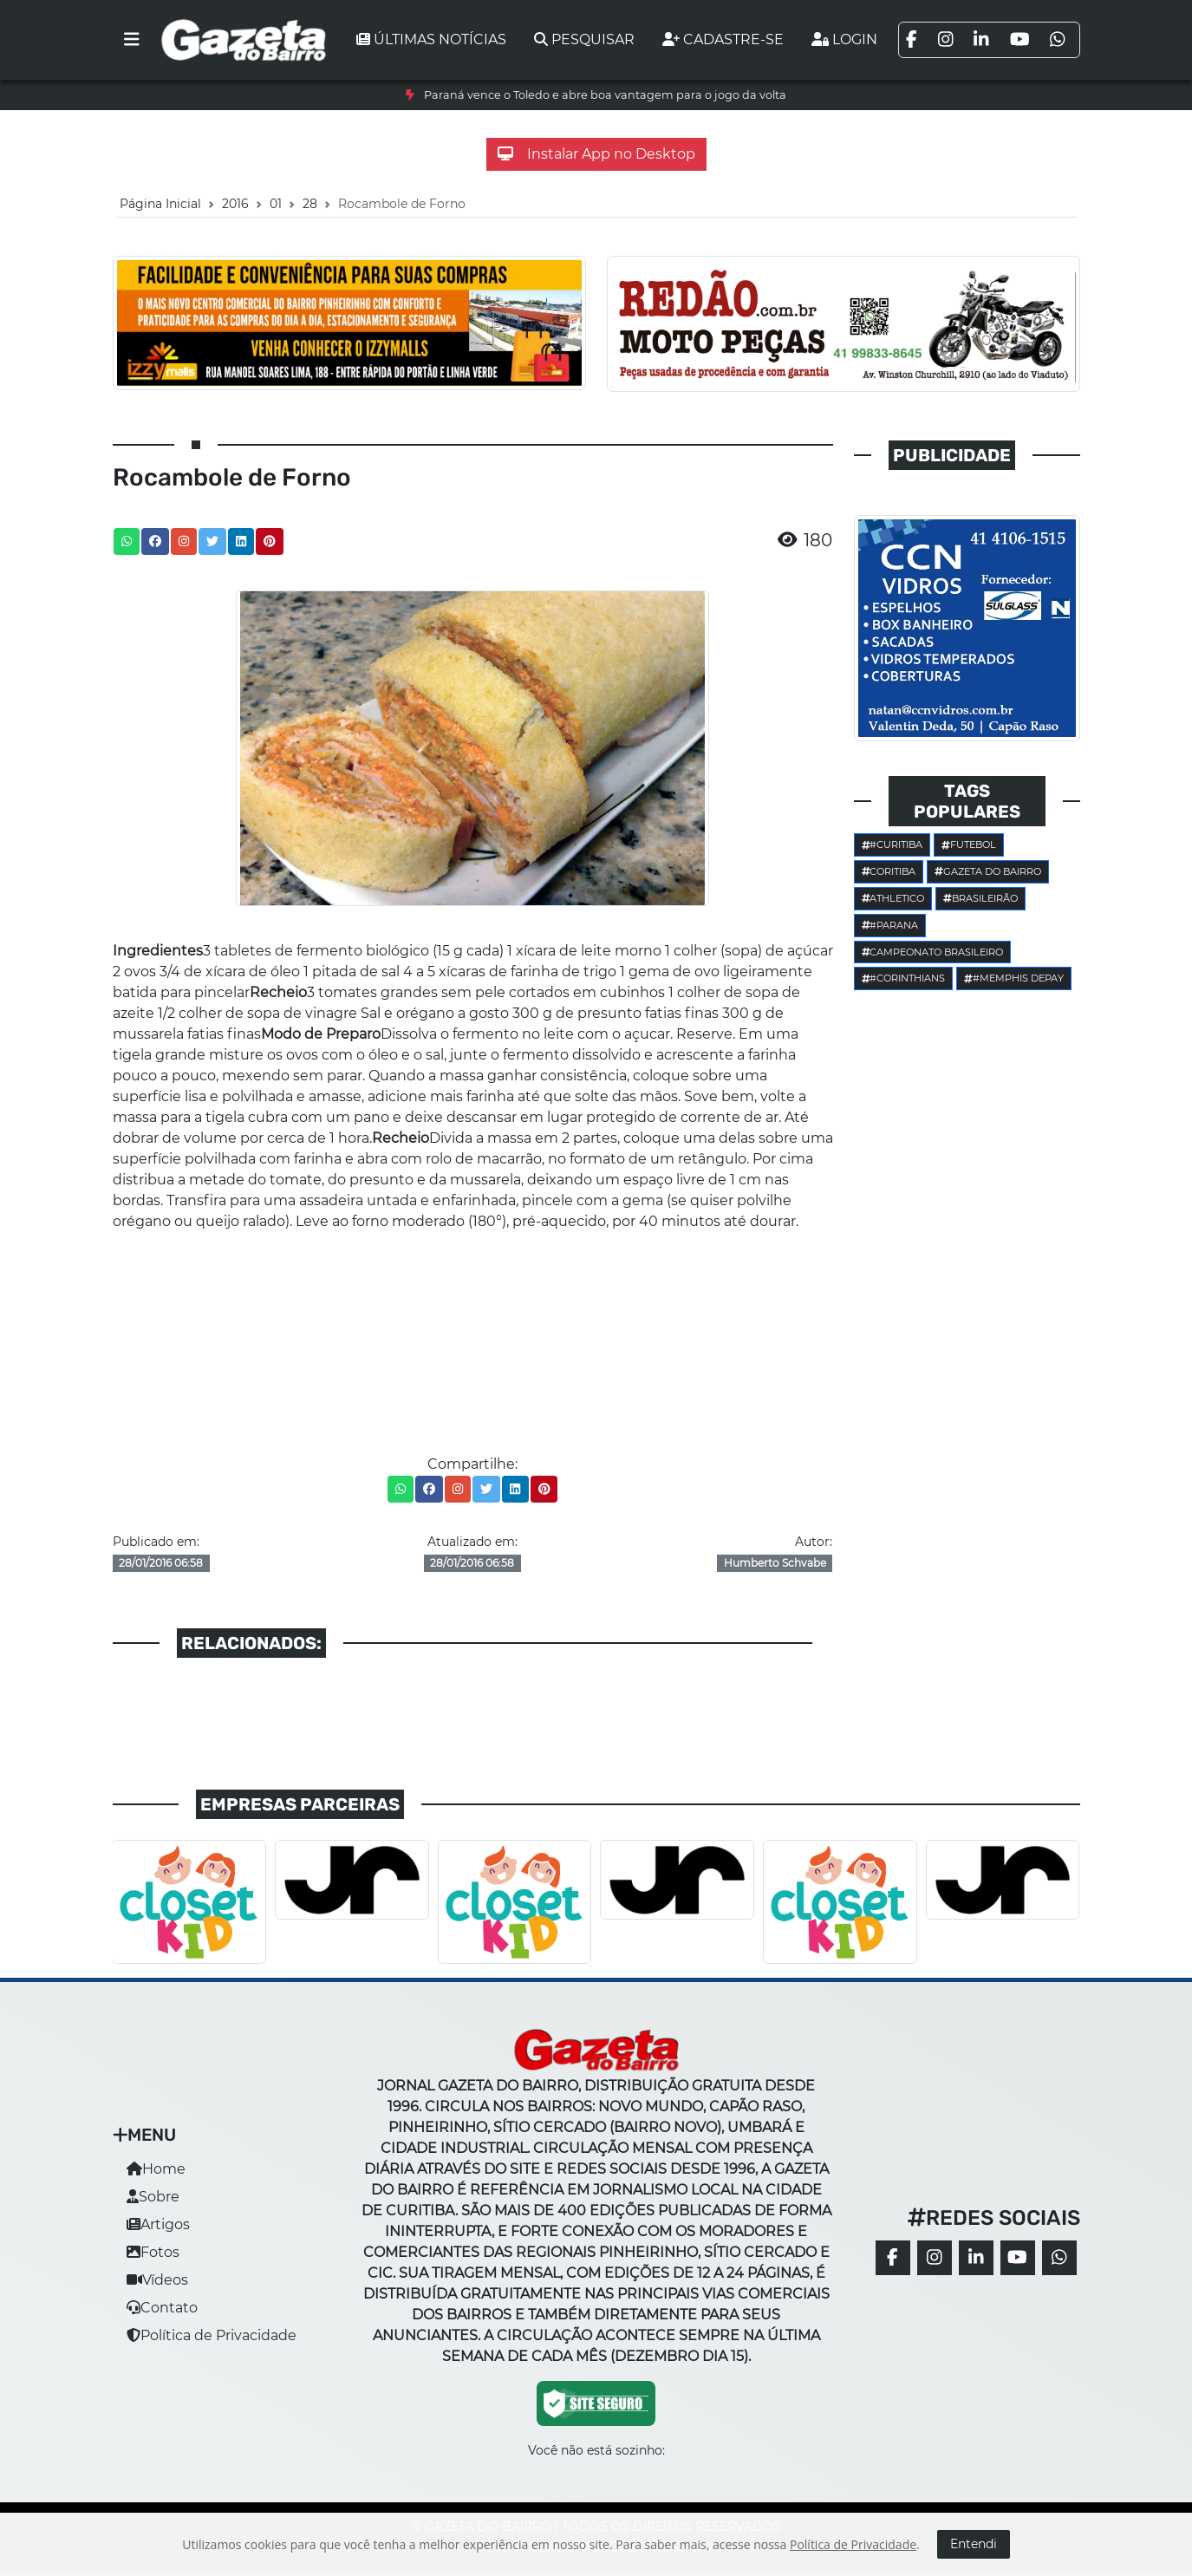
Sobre (153, 2196)
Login (844, 39)
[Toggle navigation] (132, 39)
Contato (162, 2307)
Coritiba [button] (889, 871)
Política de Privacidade (211, 2335)
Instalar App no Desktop (596, 154)
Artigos (158, 2224)
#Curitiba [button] (892, 844)
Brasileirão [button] (980, 898)
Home (156, 2169)
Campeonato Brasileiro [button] (933, 952)
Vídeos (157, 2280)
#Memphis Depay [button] (1014, 978)
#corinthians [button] (904, 978)
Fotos (153, 2252)
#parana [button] (890, 925)
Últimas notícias (431, 39)
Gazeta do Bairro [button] (988, 871)
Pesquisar (584, 39)
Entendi (973, 2544)
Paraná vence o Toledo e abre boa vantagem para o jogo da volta (605, 94)
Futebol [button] (968, 844)
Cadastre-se (723, 39)
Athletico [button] (893, 898)
